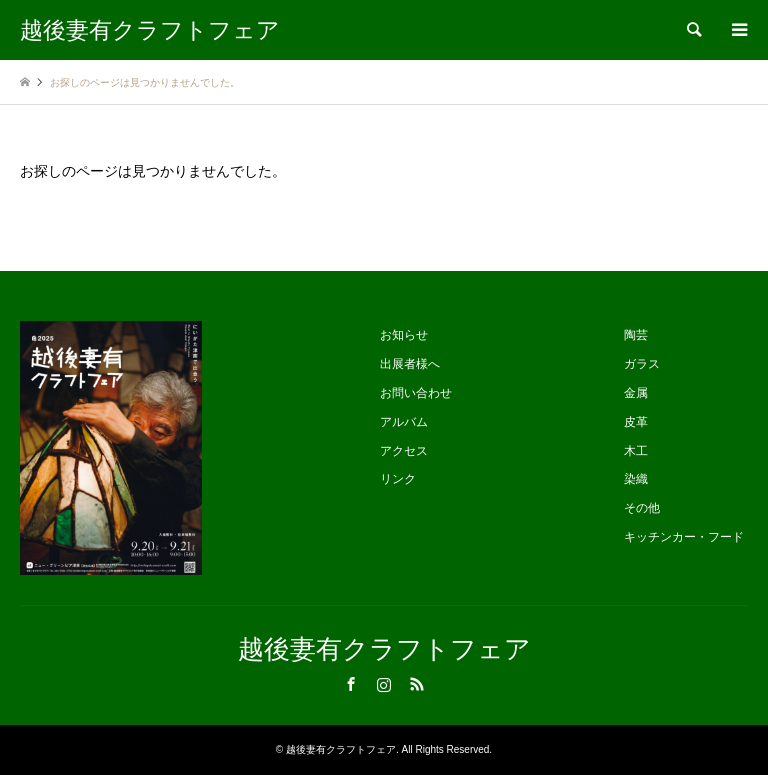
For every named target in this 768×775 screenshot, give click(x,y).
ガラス (642, 364)
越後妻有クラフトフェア (384, 649)
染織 (636, 479)
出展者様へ (410, 364)
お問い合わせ (416, 393)
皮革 (636, 422)
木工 (636, 451)
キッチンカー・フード (684, 537)
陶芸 (636, 335)
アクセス (404, 451)
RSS (417, 684)
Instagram (384, 684)
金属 (636, 393)
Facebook (351, 684)
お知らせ (404, 335)
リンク (398, 479)
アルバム (404, 422)
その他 (642, 508)
